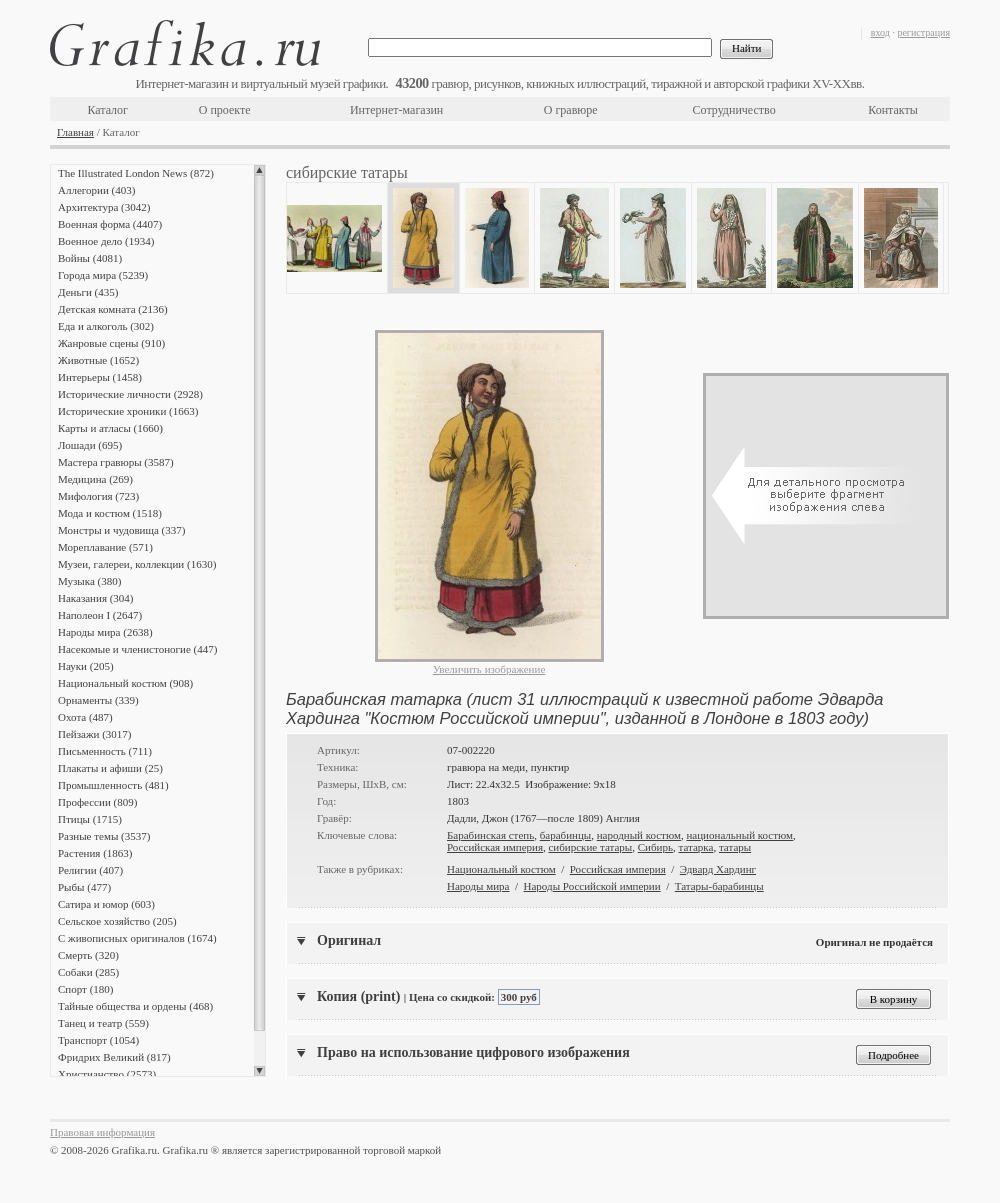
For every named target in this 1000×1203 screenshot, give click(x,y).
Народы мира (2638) (105, 632)
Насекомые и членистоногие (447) (137, 649)
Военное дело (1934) (106, 241)
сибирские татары (590, 847)
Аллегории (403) (96, 190)
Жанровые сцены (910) (111, 343)
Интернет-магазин (396, 110)
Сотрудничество (734, 110)
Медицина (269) (95, 479)
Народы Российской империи (592, 886)
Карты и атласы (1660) (110, 428)
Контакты (893, 110)
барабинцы (566, 835)
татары (735, 847)
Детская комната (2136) (113, 309)
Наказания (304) (96, 598)
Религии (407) (90, 870)
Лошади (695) (90, 445)
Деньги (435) (88, 292)
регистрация (923, 32)
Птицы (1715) (90, 819)
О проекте (225, 110)
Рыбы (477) (84, 887)
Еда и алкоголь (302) (106, 326)
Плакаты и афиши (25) (110, 768)
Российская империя (495, 847)
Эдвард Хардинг (718, 869)
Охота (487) (85, 717)
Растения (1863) (95, 853)
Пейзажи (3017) (95, 734)
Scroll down (259, 1071)
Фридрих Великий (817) (114, 1057)
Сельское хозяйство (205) (117, 921)
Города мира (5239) (103, 275)
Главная (75, 132)
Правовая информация (102, 1132)
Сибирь (655, 847)
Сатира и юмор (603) (106, 904)
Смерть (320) (88, 955)
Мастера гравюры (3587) (116, 462)
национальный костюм (739, 835)
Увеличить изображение (489, 669)
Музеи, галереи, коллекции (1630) (137, 564)
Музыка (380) (89, 581)
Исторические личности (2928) (130, 394)
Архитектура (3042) (104, 207)
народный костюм (639, 835)
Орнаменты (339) (98, 700)
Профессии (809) (97, 802)
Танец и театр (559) (103, 1023)
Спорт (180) (85, 989)
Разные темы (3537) (104, 836)
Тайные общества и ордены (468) (135, 1006)
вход (880, 32)
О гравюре (571, 110)
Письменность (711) (105, 751)
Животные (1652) (98, 360)
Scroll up (259, 170)
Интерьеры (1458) (100, 377)
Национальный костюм (501, 869)
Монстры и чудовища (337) (121, 530)
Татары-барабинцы (719, 886)
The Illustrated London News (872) (136, 173)
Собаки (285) (88, 972)
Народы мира (478, 886)
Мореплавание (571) (105, 547)
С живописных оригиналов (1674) (137, 938)
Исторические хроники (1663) (128, 411)
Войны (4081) (90, 258)
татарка (695, 847)
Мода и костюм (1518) (110, 513)
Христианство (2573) (107, 1074)
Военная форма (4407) (110, 224)
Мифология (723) (98, 496)
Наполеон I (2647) (100, 615)
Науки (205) (86, 666)
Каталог (107, 110)
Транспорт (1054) (98, 1040)
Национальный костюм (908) (125, 683)
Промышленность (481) (113, 785)
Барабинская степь (490, 835)
